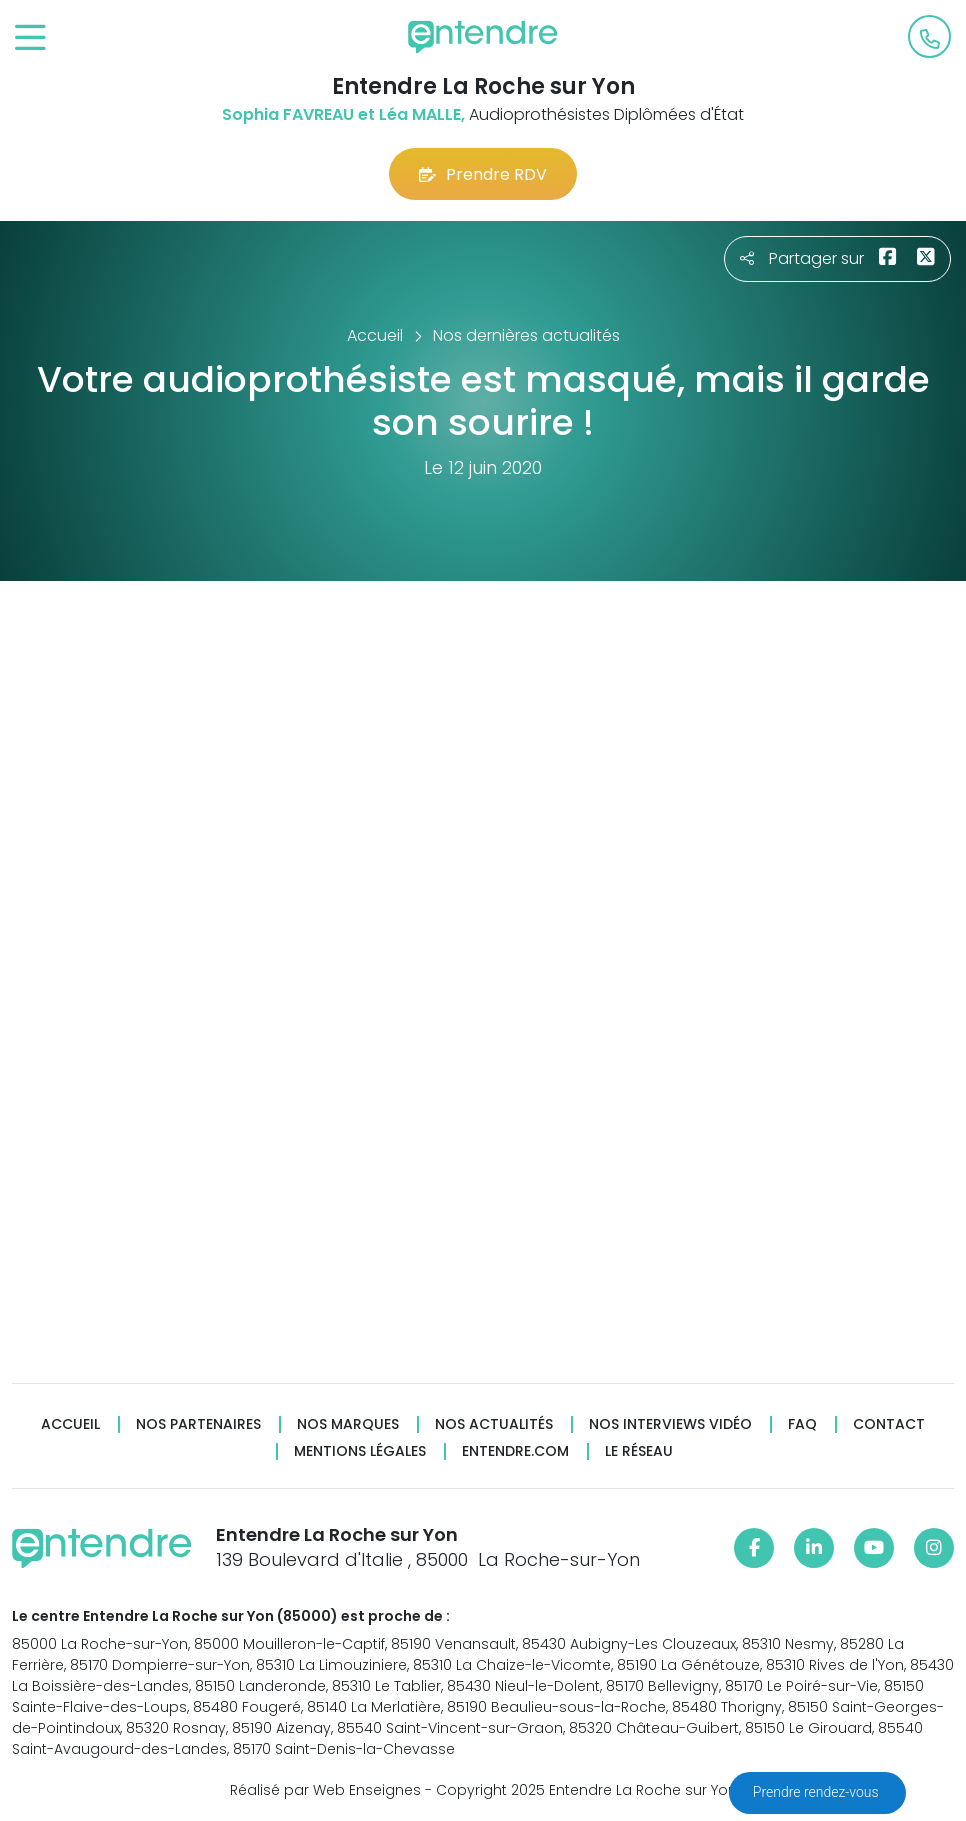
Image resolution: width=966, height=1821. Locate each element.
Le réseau (639, 1451)
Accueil (70, 1424)
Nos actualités (494, 1424)
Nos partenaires (198, 1424)
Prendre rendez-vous (817, 1792)
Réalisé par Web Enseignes (325, 1790)
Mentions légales (360, 1451)
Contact (889, 1424)
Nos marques (348, 1424)
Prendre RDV (483, 174)
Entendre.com (515, 1451)
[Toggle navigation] (30, 38)
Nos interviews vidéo (670, 1424)
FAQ (802, 1424)
